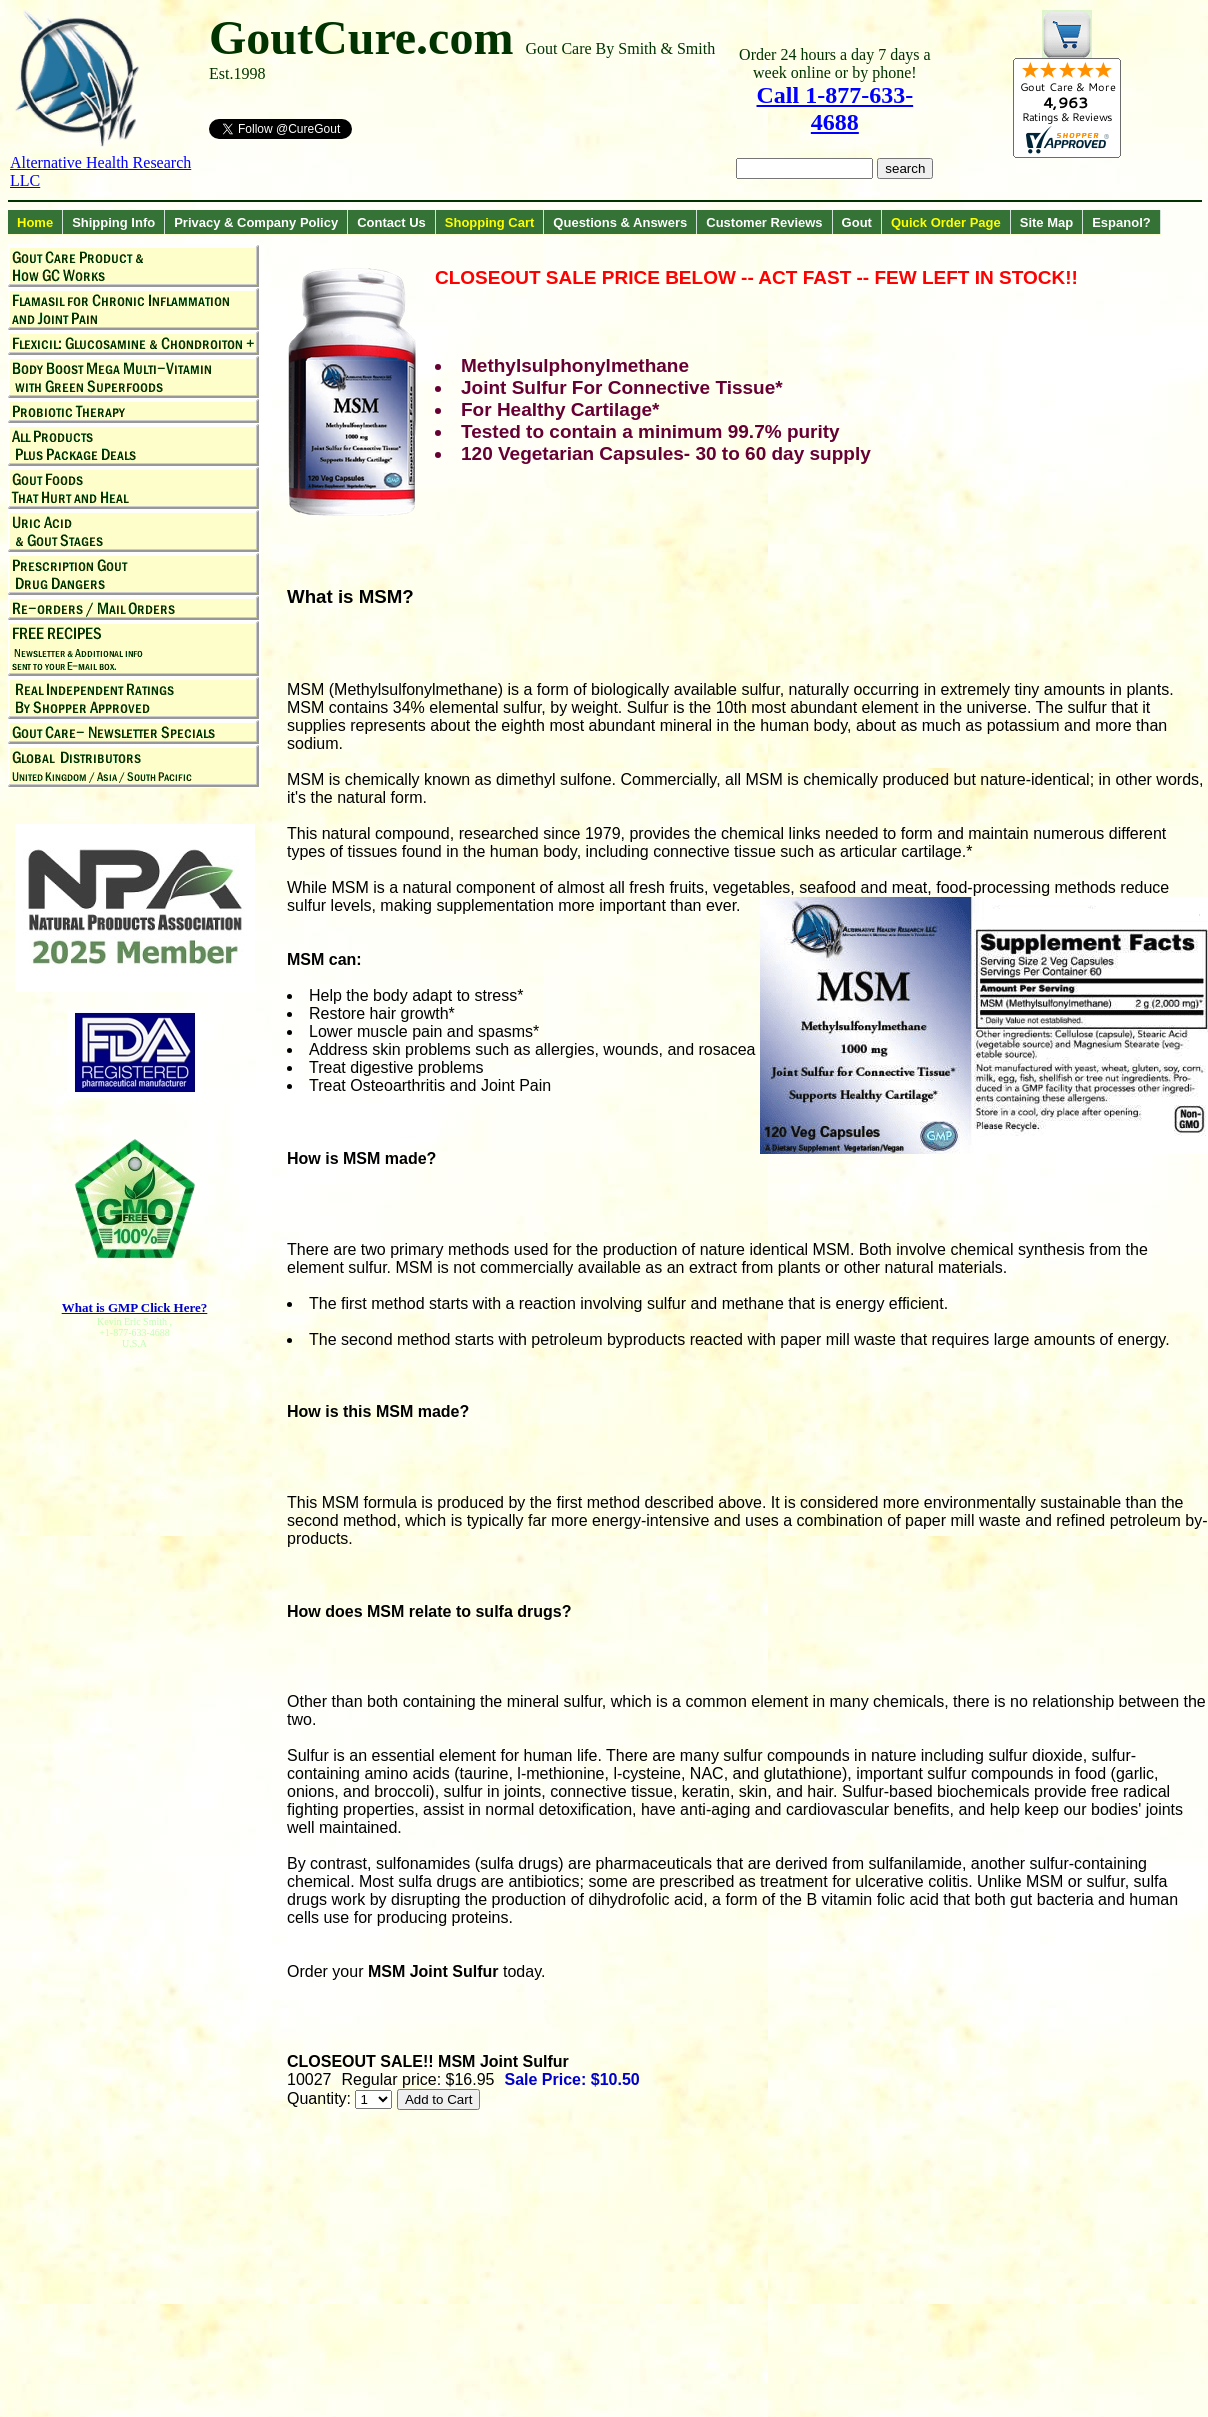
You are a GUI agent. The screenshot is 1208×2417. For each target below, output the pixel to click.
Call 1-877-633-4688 (835, 108)
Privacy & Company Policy (256, 222)
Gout (857, 222)
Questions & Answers (620, 222)
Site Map (1046, 222)
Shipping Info (113, 222)
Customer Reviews (764, 222)
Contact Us (391, 222)
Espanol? (1121, 222)
